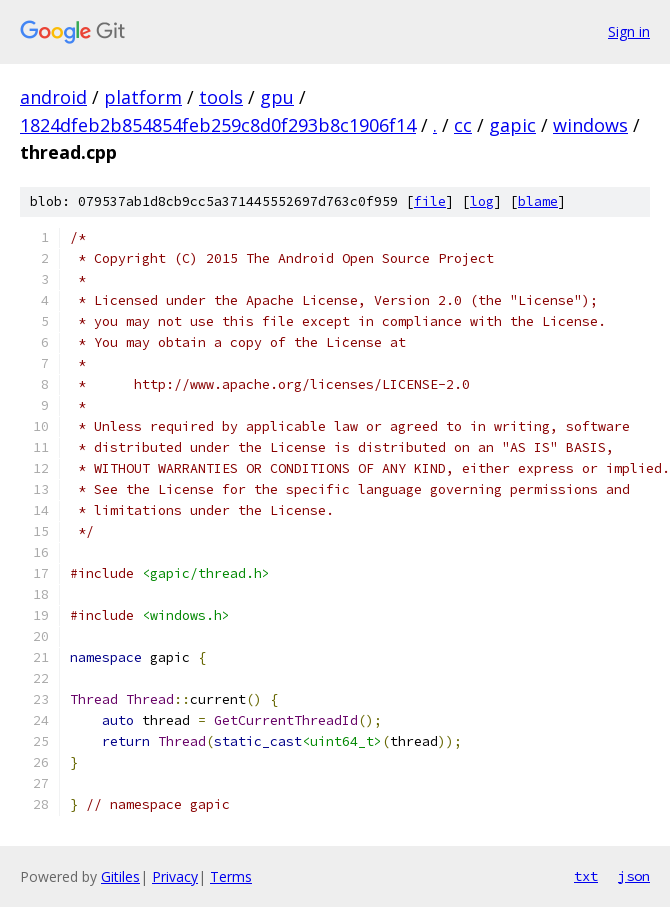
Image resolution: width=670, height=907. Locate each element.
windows (590, 125)
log (482, 201)
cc (463, 125)
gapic (512, 125)
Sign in (629, 31)
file (430, 201)
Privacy (175, 876)
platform (143, 97)
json (634, 876)
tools (221, 97)
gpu (277, 97)
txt (586, 876)
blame (538, 201)
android (53, 97)
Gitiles (120, 876)
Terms (231, 876)
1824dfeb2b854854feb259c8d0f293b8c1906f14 (218, 125)
